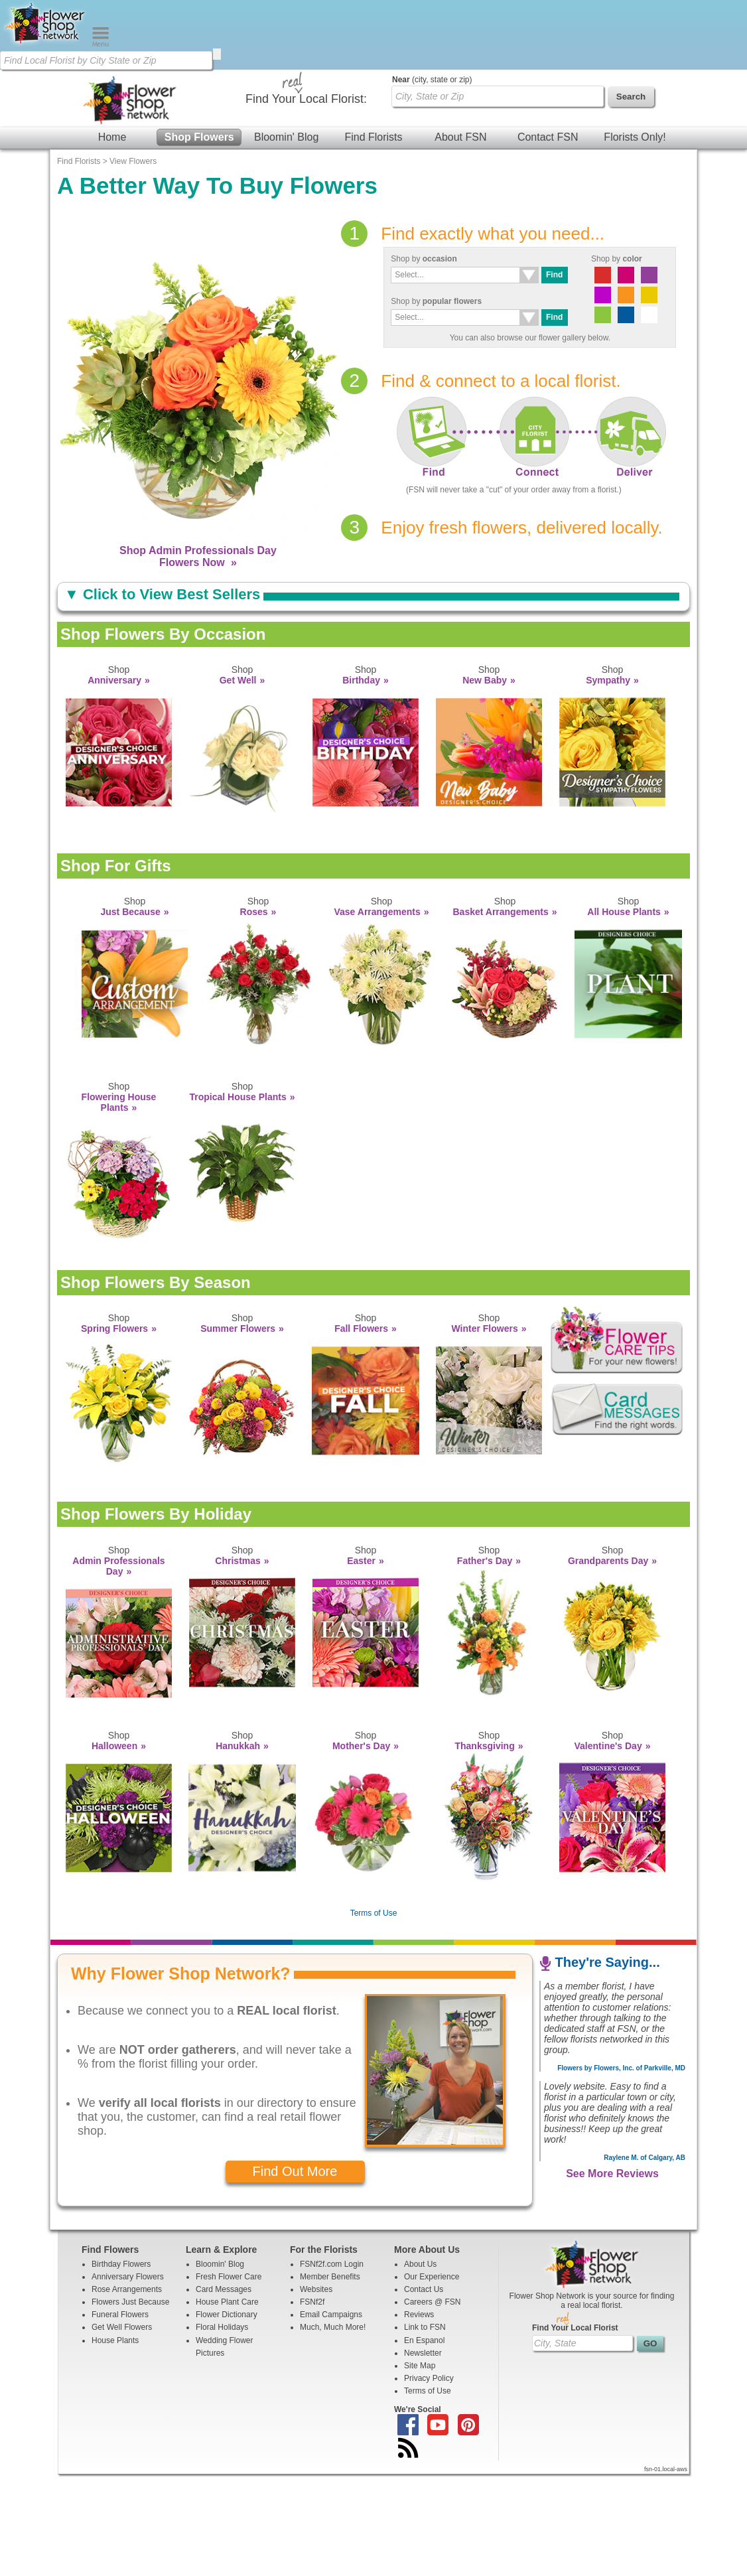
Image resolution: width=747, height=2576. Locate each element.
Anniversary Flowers (128, 2378)
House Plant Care (227, 2403)
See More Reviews (612, 2275)
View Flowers (133, 262)
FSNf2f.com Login (332, 2365)
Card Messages (223, 2391)
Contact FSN (547, 159)
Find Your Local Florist (575, 2429)
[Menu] (100, 43)
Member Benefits (330, 2378)
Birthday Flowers (121, 2365)
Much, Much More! (333, 2428)
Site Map (419, 2467)
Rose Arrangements (127, 2391)
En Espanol (424, 2442)
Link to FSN (425, 2428)
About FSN (460, 159)
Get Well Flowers (122, 2428)
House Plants (115, 2442)
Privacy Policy (429, 2479)
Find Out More (295, 2272)
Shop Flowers (199, 159)
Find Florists (373, 159)
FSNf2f (312, 2403)
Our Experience (431, 2378)
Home (112, 159)
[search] (217, 54)
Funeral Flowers (120, 2416)
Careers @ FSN (432, 2403)
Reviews (419, 2416)
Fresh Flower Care (228, 2378)
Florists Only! (634, 159)
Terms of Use (373, 2014)
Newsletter (423, 2454)
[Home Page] (46, 43)
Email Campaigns (331, 2416)
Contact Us (423, 2391)
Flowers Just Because (130, 2403)
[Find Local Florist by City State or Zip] (106, 60)
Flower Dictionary (226, 2416)
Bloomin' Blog (286, 159)
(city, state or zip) (432, 181)
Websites (316, 2391)
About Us (420, 2365)
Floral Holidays (222, 2428)
